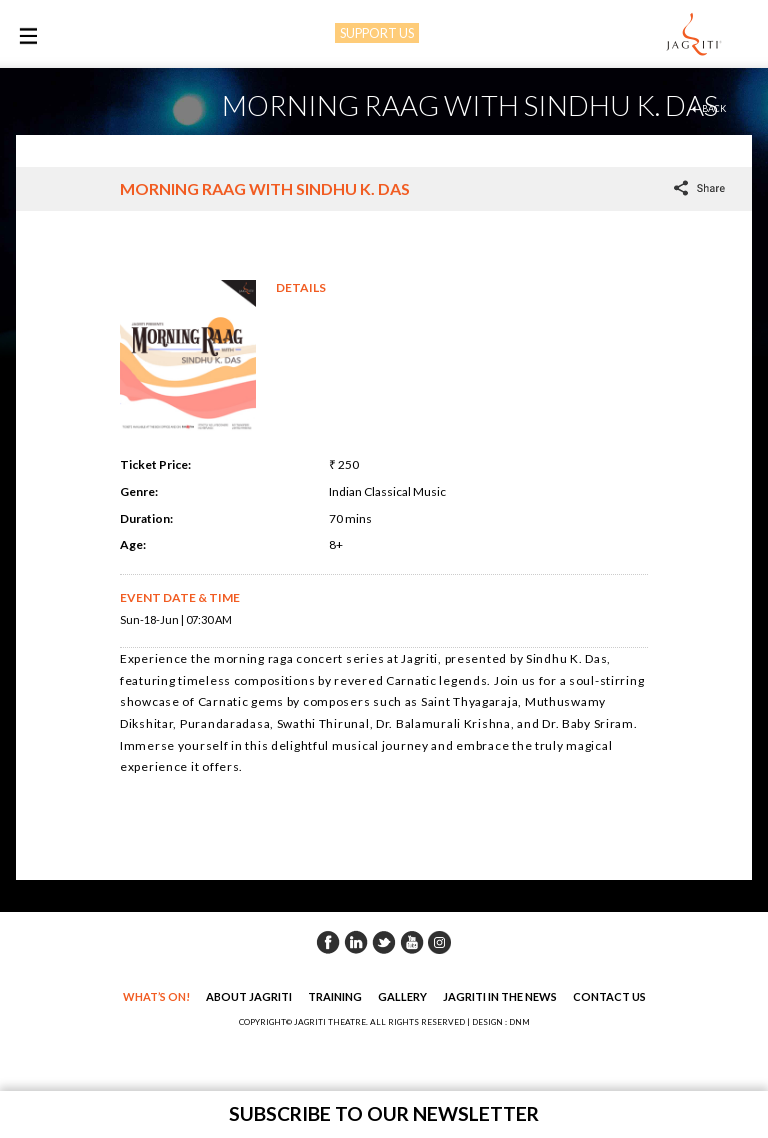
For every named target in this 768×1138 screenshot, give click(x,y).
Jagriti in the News (500, 996)
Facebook (328, 942)
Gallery (402, 996)
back (714, 108)
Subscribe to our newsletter (384, 1113)
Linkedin (356, 942)
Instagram (440, 942)
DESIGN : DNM (501, 1022)
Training (335, 996)
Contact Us (609, 996)
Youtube (412, 942)
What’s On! (156, 996)
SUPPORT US (377, 33)
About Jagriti (249, 996)
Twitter (384, 942)
